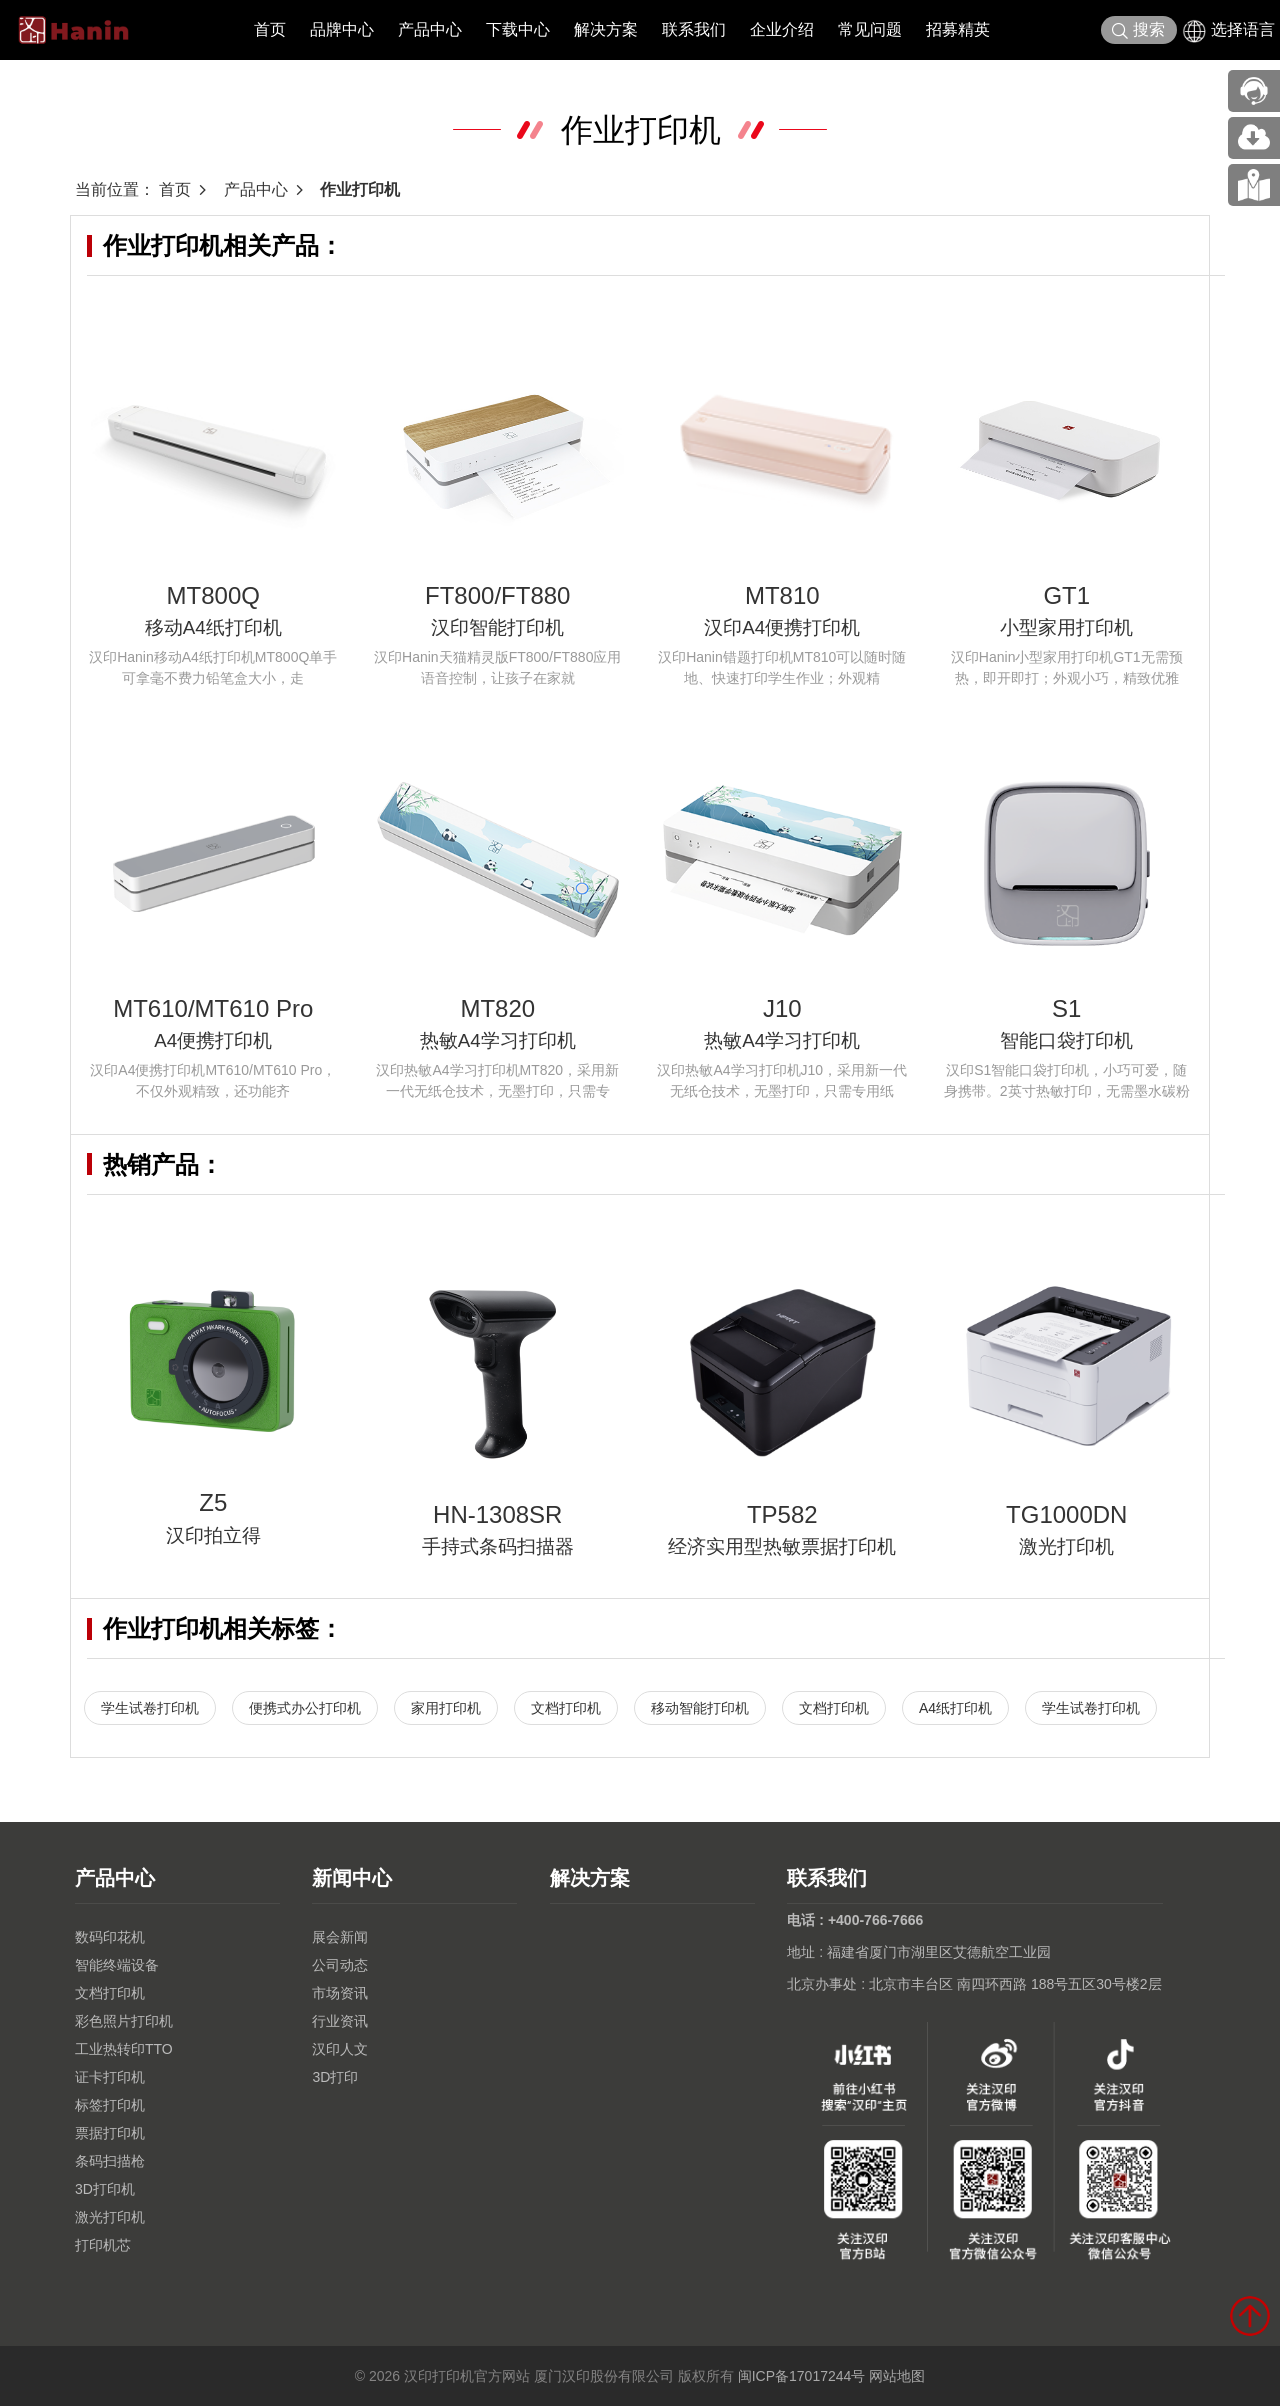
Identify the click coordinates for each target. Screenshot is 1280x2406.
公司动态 (340, 1965)
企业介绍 (782, 29)
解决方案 (606, 29)
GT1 (1066, 595)
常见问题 (870, 29)
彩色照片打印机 (124, 2021)
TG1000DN (1066, 1514)
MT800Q (213, 595)
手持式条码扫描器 (498, 1546)
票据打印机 (110, 2133)
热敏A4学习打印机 (498, 1040)
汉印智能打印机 (497, 627)
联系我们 (694, 29)
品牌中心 (342, 29)
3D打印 (335, 2077)
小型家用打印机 (1066, 627)
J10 (782, 1008)
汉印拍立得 (213, 1535)
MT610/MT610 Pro (213, 1008)
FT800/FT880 (497, 595)
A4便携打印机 (213, 1040)
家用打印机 (446, 1708)
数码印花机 (110, 1937)
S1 (1066, 1008)
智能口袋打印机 (1066, 1040)
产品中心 (430, 29)
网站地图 (897, 2376)
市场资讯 (340, 1993)
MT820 (497, 1008)
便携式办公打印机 (305, 1708)
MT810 (782, 595)
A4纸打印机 (955, 1708)
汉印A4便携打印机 (782, 627)
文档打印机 (566, 1708)
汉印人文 (340, 2049)
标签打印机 (110, 2105)
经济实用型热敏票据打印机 (782, 1546)
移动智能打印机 (700, 1708)
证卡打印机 (110, 2077)
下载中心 (518, 29)
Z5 (213, 1502)
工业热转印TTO (124, 2049)
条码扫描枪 (110, 2161)
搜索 (1138, 30)
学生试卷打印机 (150, 1708)
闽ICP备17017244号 (802, 2376)
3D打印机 (105, 2189)
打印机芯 (103, 2245)
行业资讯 (340, 2021)
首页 (270, 29)
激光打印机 (1066, 1546)
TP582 (782, 1514)
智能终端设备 (117, 1965)
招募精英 (958, 29)
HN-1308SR (497, 1514)
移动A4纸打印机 (213, 627)
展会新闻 (340, 1937)
